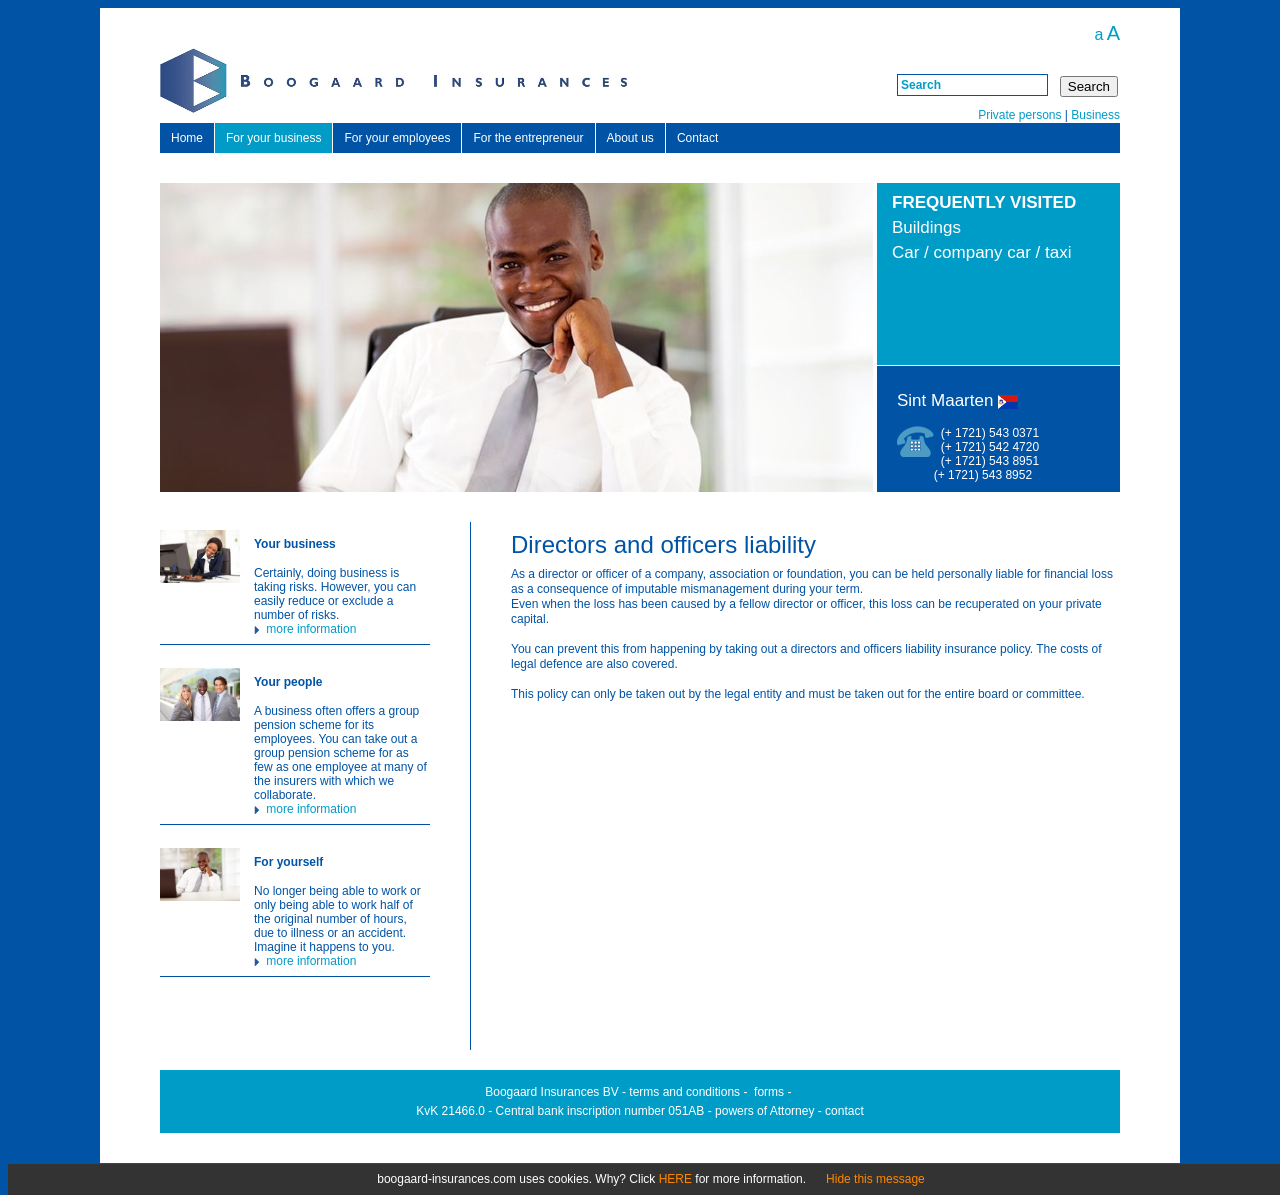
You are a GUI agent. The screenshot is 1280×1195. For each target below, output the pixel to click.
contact (844, 1111)
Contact (697, 138)
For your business (273, 138)
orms (770, 1092)
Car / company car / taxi (982, 252)
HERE (675, 1179)
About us (630, 138)
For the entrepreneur (528, 138)
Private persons (1019, 115)
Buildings (926, 227)
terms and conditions (684, 1092)
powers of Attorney (764, 1111)
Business (1095, 115)
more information (305, 629)
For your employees (397, 138)
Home (187, 138)
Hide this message (875, 1179)
